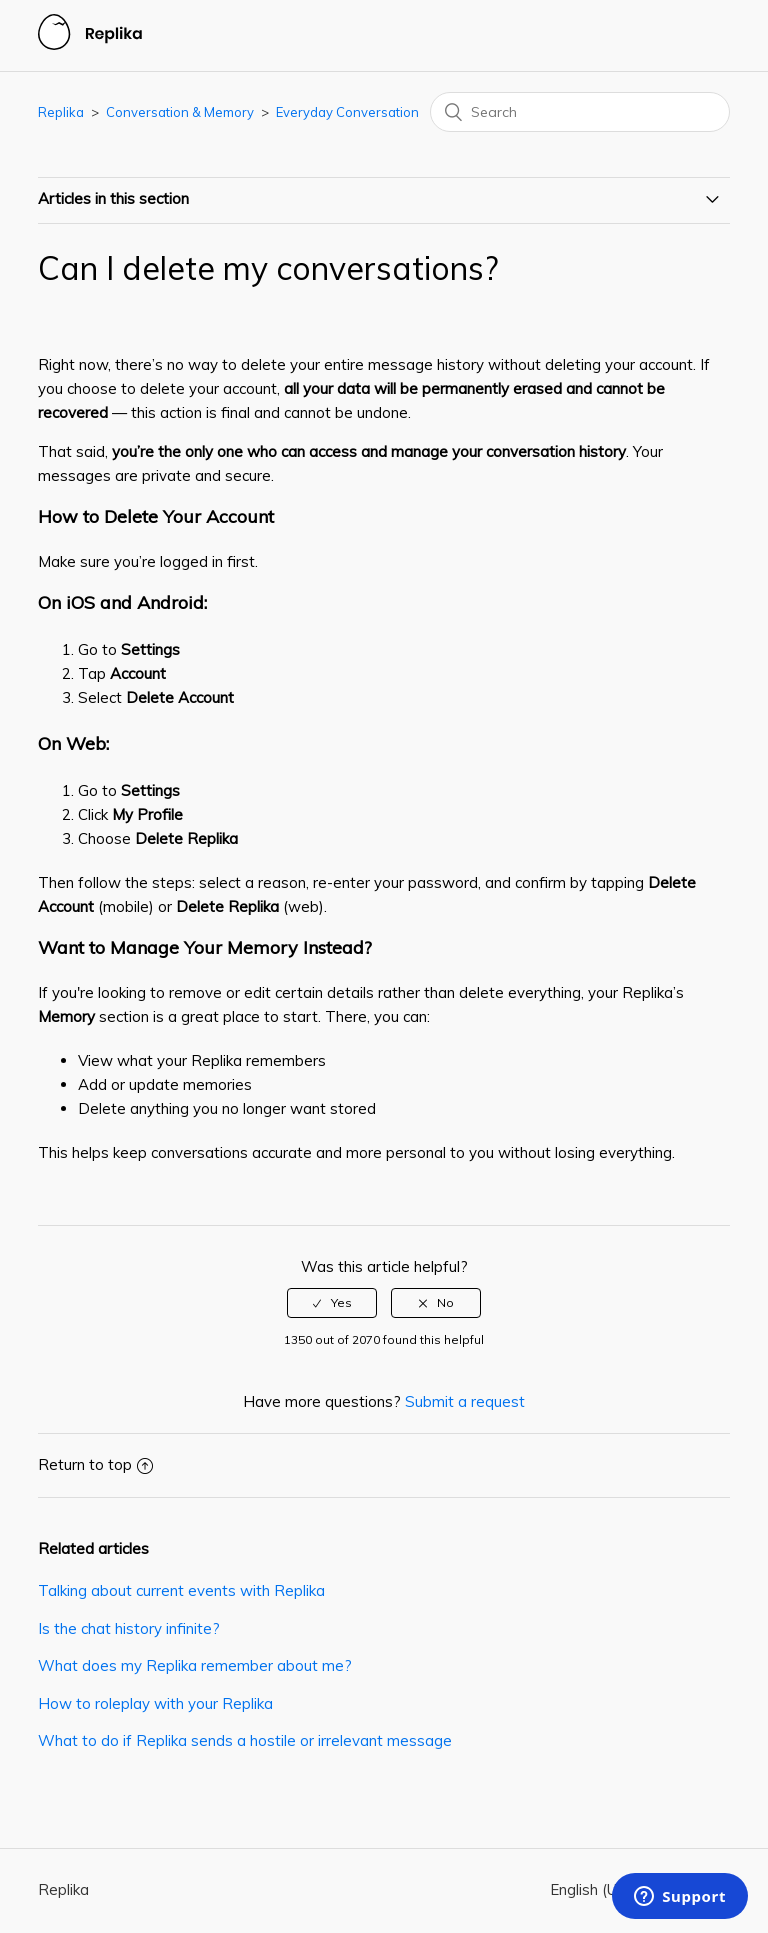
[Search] (580, 112)
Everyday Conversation (347, 112)
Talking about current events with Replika (181, 1590)
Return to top (95, 1464)
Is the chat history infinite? (129, 1628)
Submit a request (465, 1401)
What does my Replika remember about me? (195, 1665)
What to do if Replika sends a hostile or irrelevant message (245, 1740)
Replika (61, 112)
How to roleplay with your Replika (155, 1703)
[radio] (332, 1303)
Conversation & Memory (180, 112)
